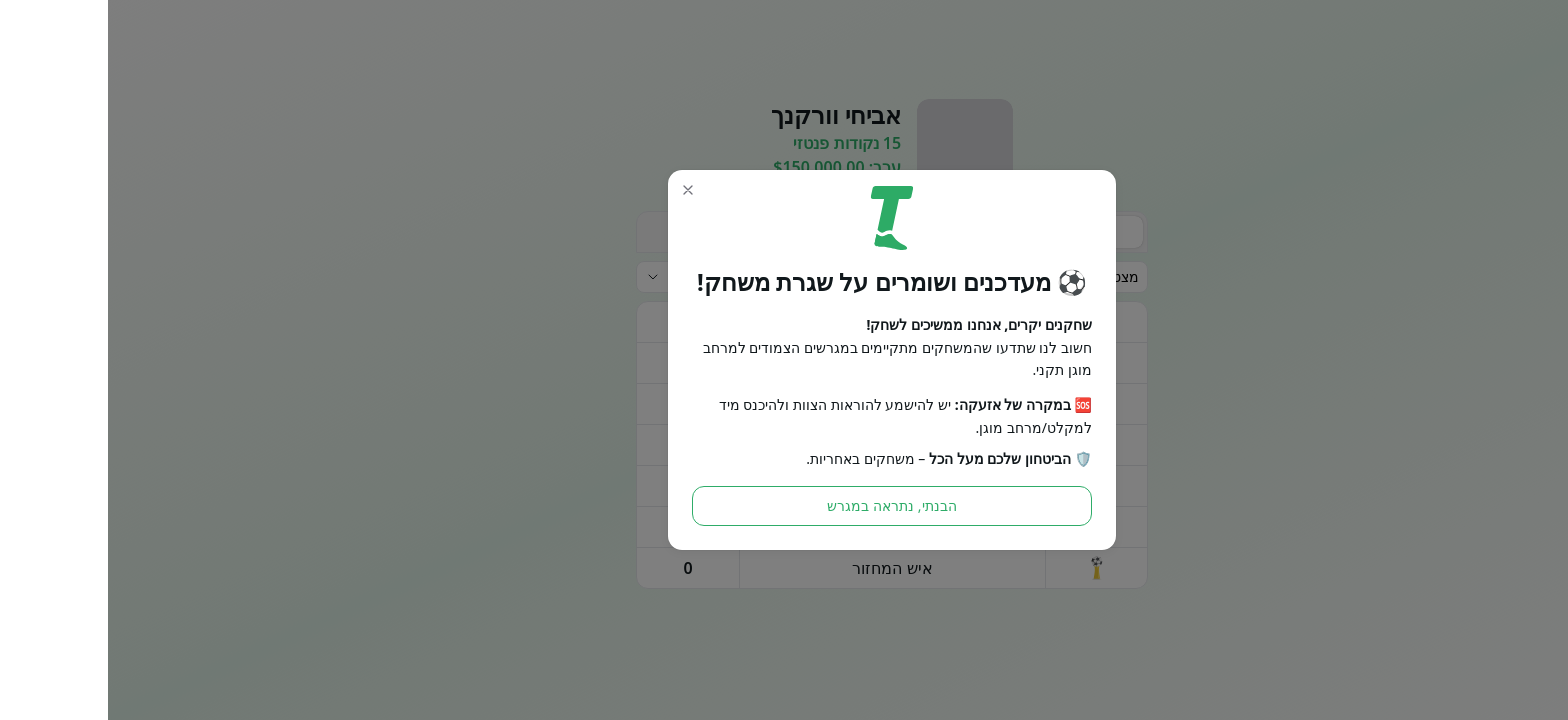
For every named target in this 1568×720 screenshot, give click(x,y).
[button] (580, 190)
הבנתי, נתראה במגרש (783, 505)
